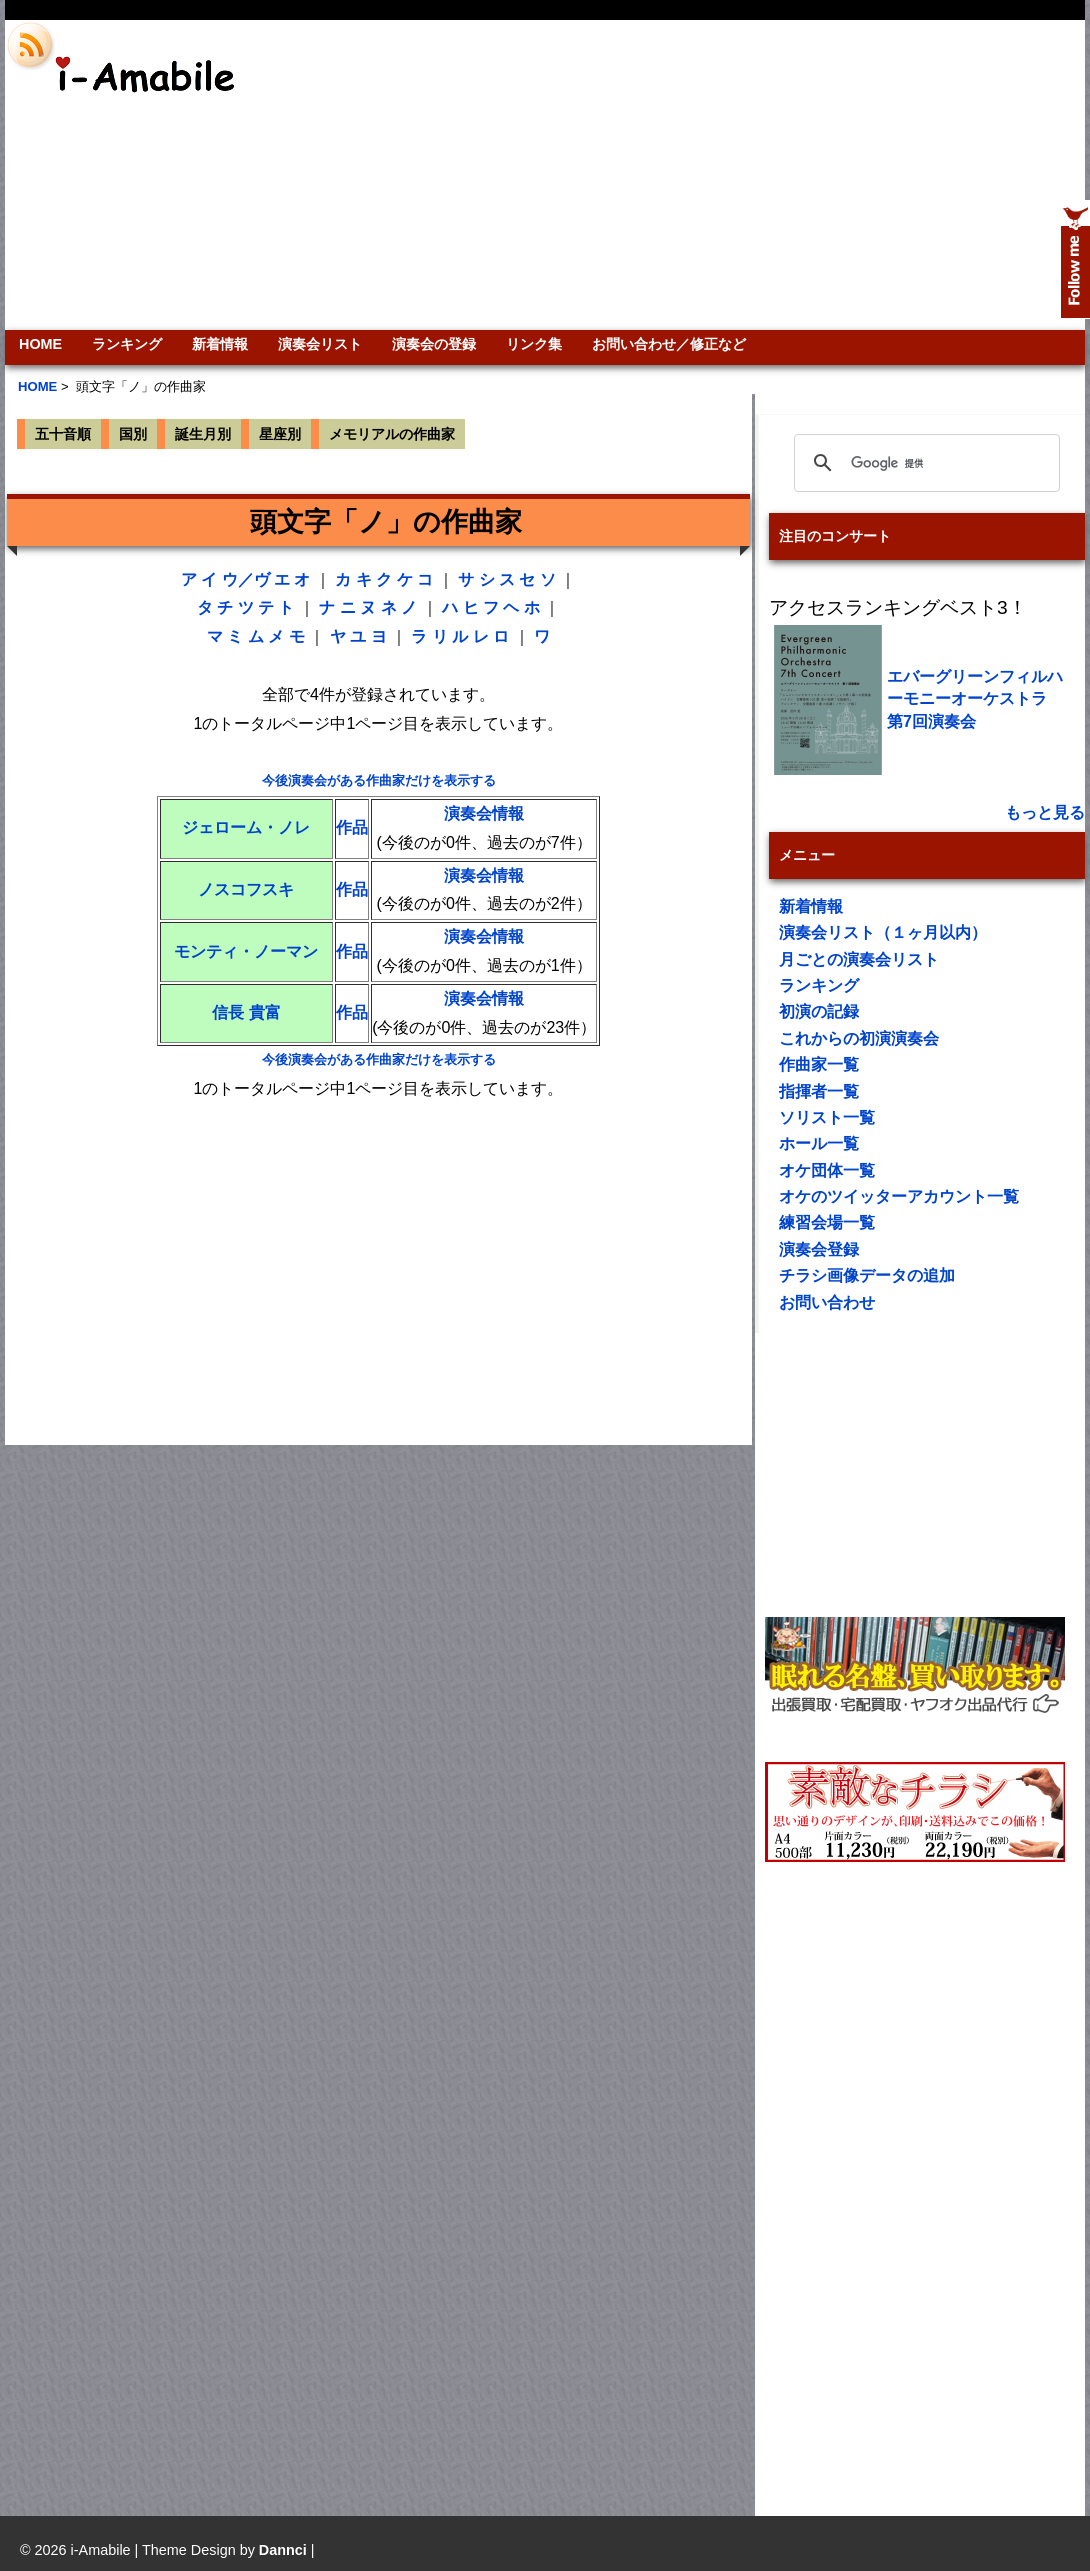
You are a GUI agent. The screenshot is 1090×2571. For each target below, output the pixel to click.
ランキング (127, 344)
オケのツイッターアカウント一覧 (899, 1196)
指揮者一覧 (819, 1091)
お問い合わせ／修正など (669, 344)
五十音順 (63, 434)
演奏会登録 (819, 1249)
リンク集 (534, 344)
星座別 (280, 434)
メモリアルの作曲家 (392, 434)
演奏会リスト (320, 344)
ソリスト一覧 (827, 1117)
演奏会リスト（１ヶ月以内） (883, 932)
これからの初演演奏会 (859, 1038)
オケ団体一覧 (827, 1170)
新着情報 (220, 344)
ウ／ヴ (246, 579)
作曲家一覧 (819, 1064)
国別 (133, 434)
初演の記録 (819, 1011)
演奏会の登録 (434, 344)
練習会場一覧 (827, 1222)
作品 (352, 827)
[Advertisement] (871, 175)
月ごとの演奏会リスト (859, 959)
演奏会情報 (484, 813)
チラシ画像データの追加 (867, 1275)
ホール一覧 (819, 1143)
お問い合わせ (827, 1302)
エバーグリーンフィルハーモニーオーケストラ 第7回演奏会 (975, 699)
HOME (40, 344)
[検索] (924, 463)
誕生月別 (203, 434)
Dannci (283, 2550)
